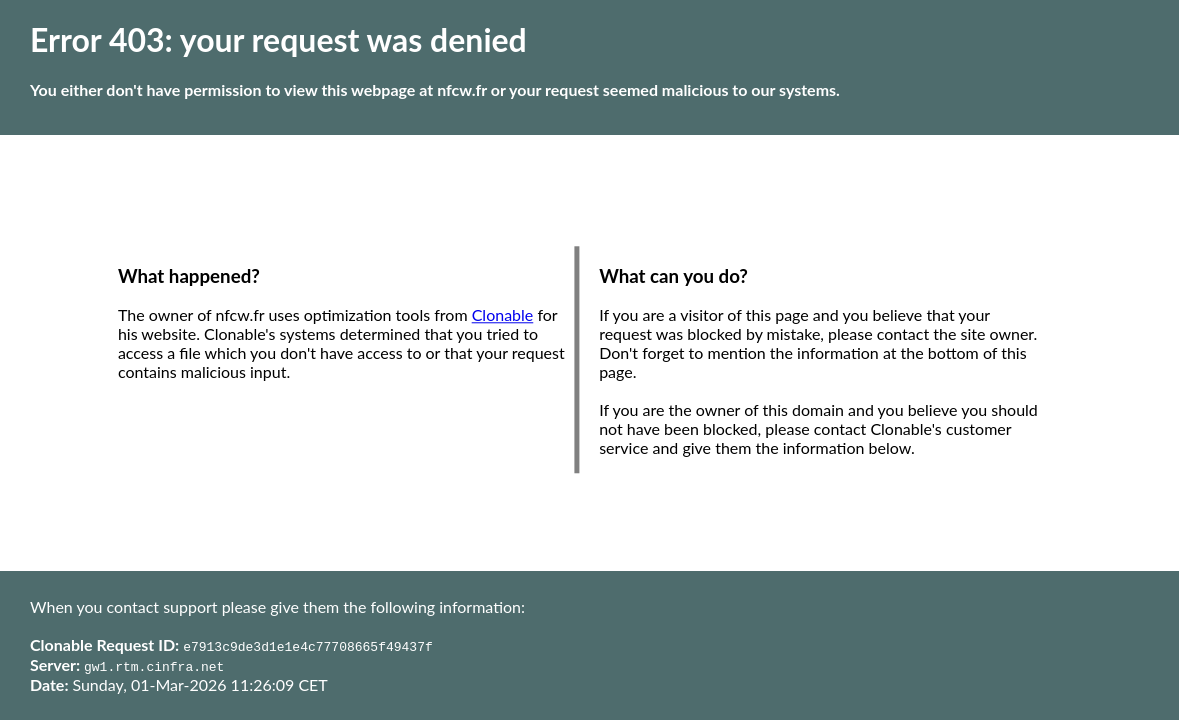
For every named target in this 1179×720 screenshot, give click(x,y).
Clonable (503, 315)
